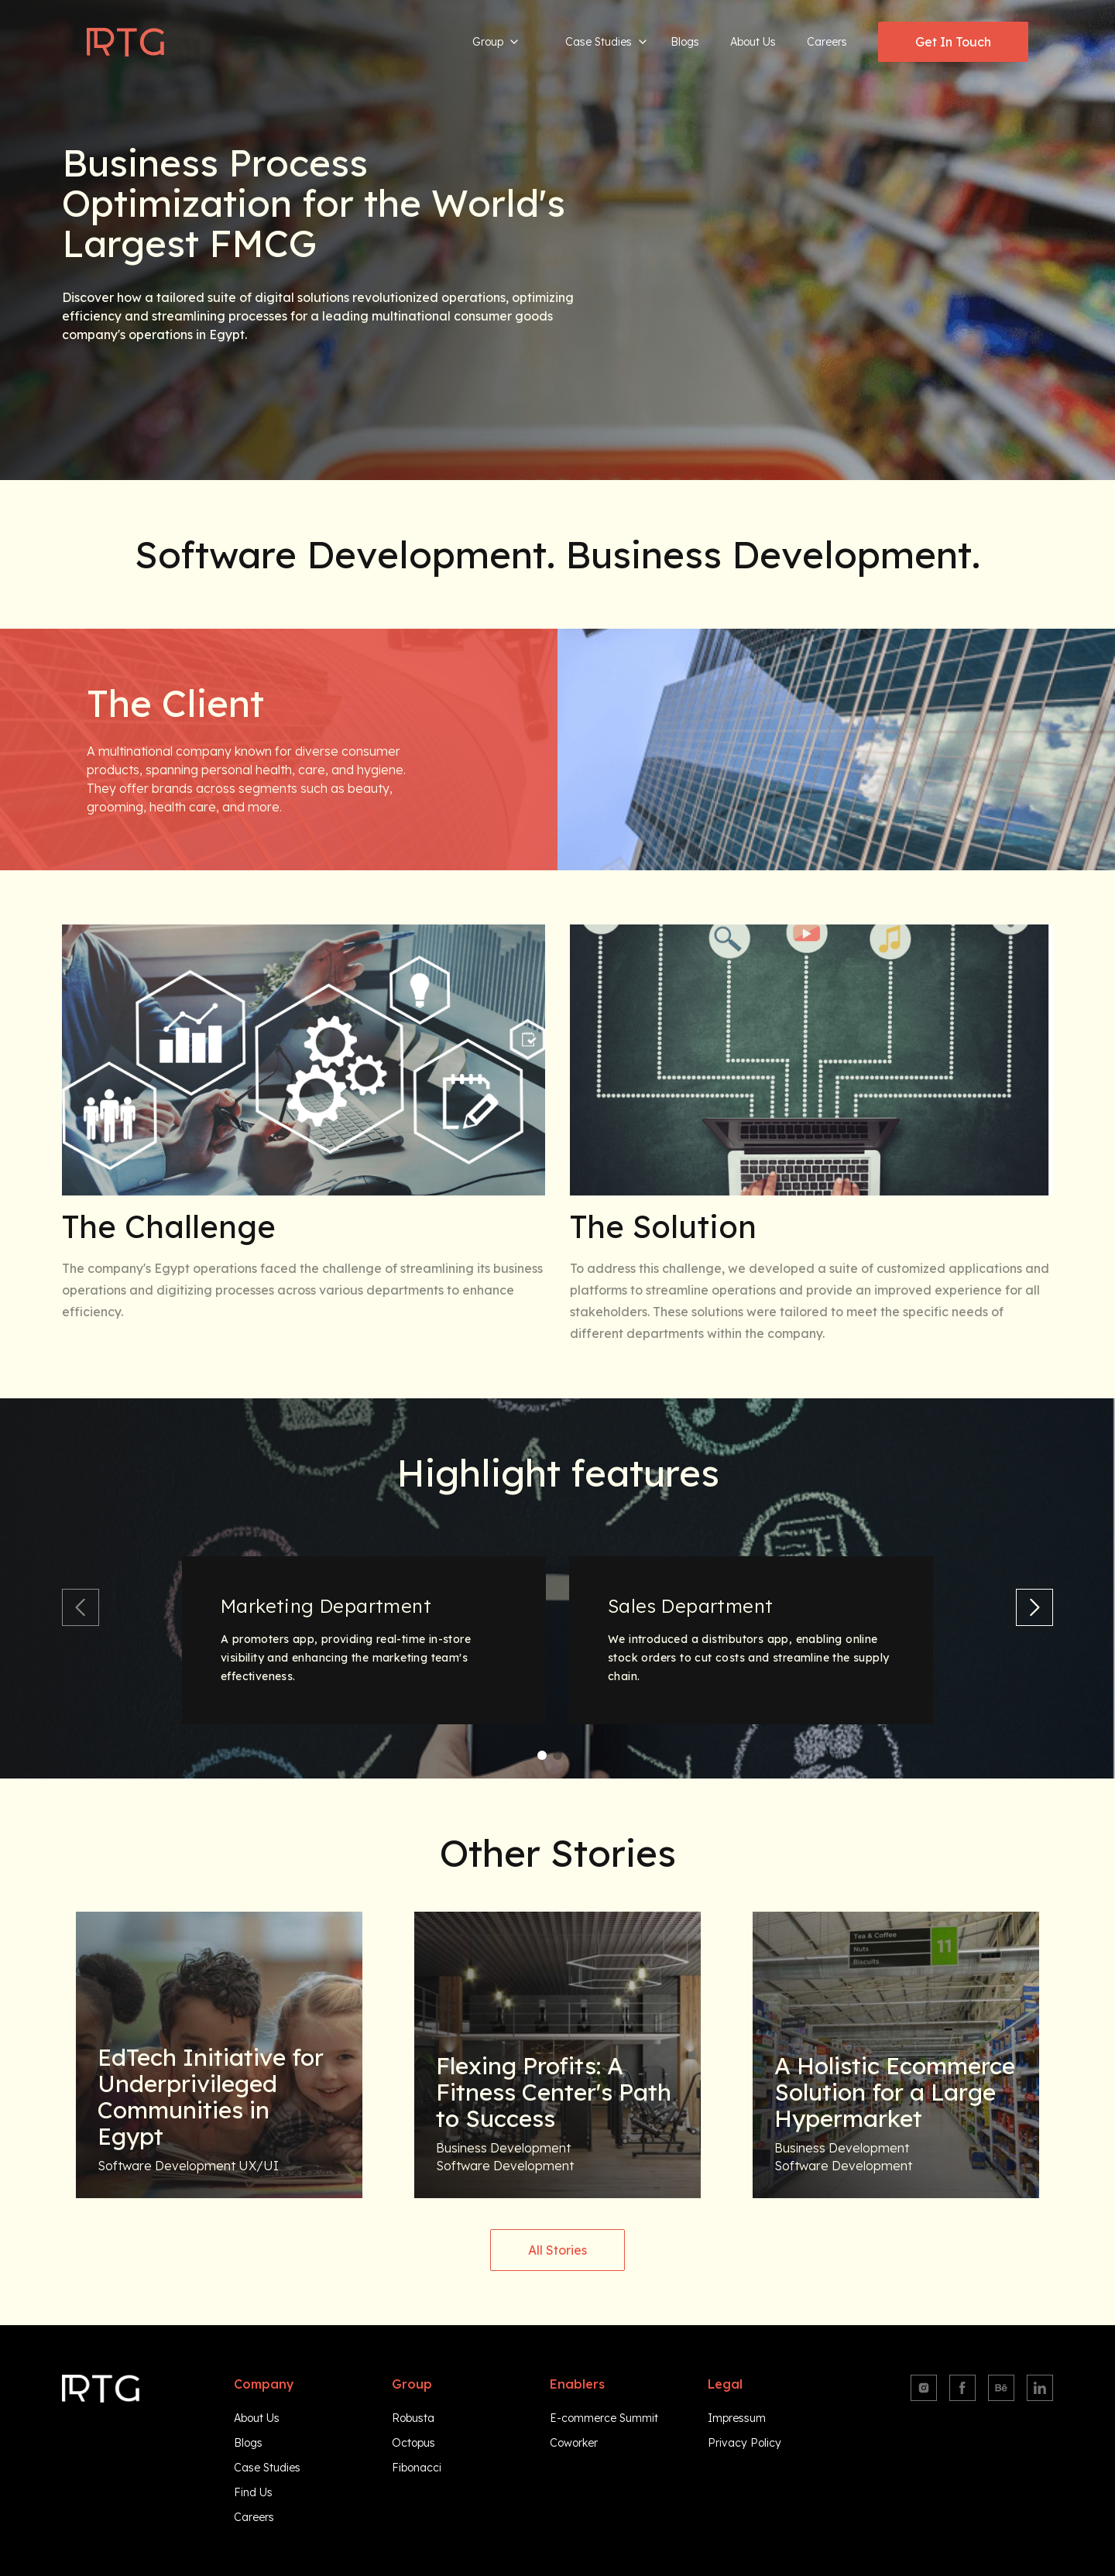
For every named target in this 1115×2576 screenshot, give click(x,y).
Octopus (413, 2443)
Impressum (737, 2418)
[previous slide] (80, 1607)
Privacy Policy (744, 2443)
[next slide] (1034, 1607)
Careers (827, 42)
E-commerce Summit (604, 2418)
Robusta (413, 2418)
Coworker (574, 2443)
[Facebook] (962, 2388)
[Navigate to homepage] (125, 42)
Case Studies (606, 42)
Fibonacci (416, 2468)
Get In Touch (953, 42)
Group (495, 42)
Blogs (685, 42)
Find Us (253, 2492)
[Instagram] (924, 2388)
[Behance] (1001, 2388)
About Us (753, 42)
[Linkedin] (1040, 2388)
